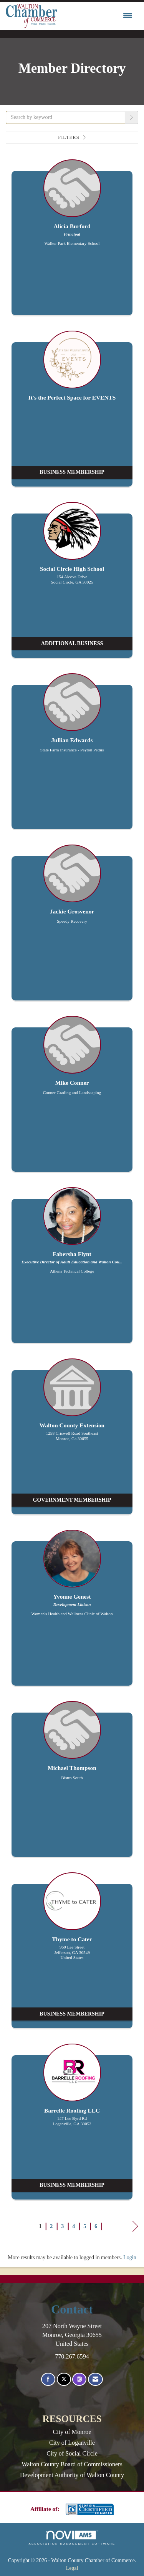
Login (129, 2257)
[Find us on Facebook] (48, 2379)
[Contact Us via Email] (95, 2379)
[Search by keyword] (65, 117)
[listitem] (72, 241)
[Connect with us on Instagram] (79, 2379)
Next (135, 2227)
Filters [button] (72, 137)
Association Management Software (71, 2538)
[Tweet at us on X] (64, 2379)
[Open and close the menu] (96, 16)
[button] (131, 117)
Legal (72, 2568)
